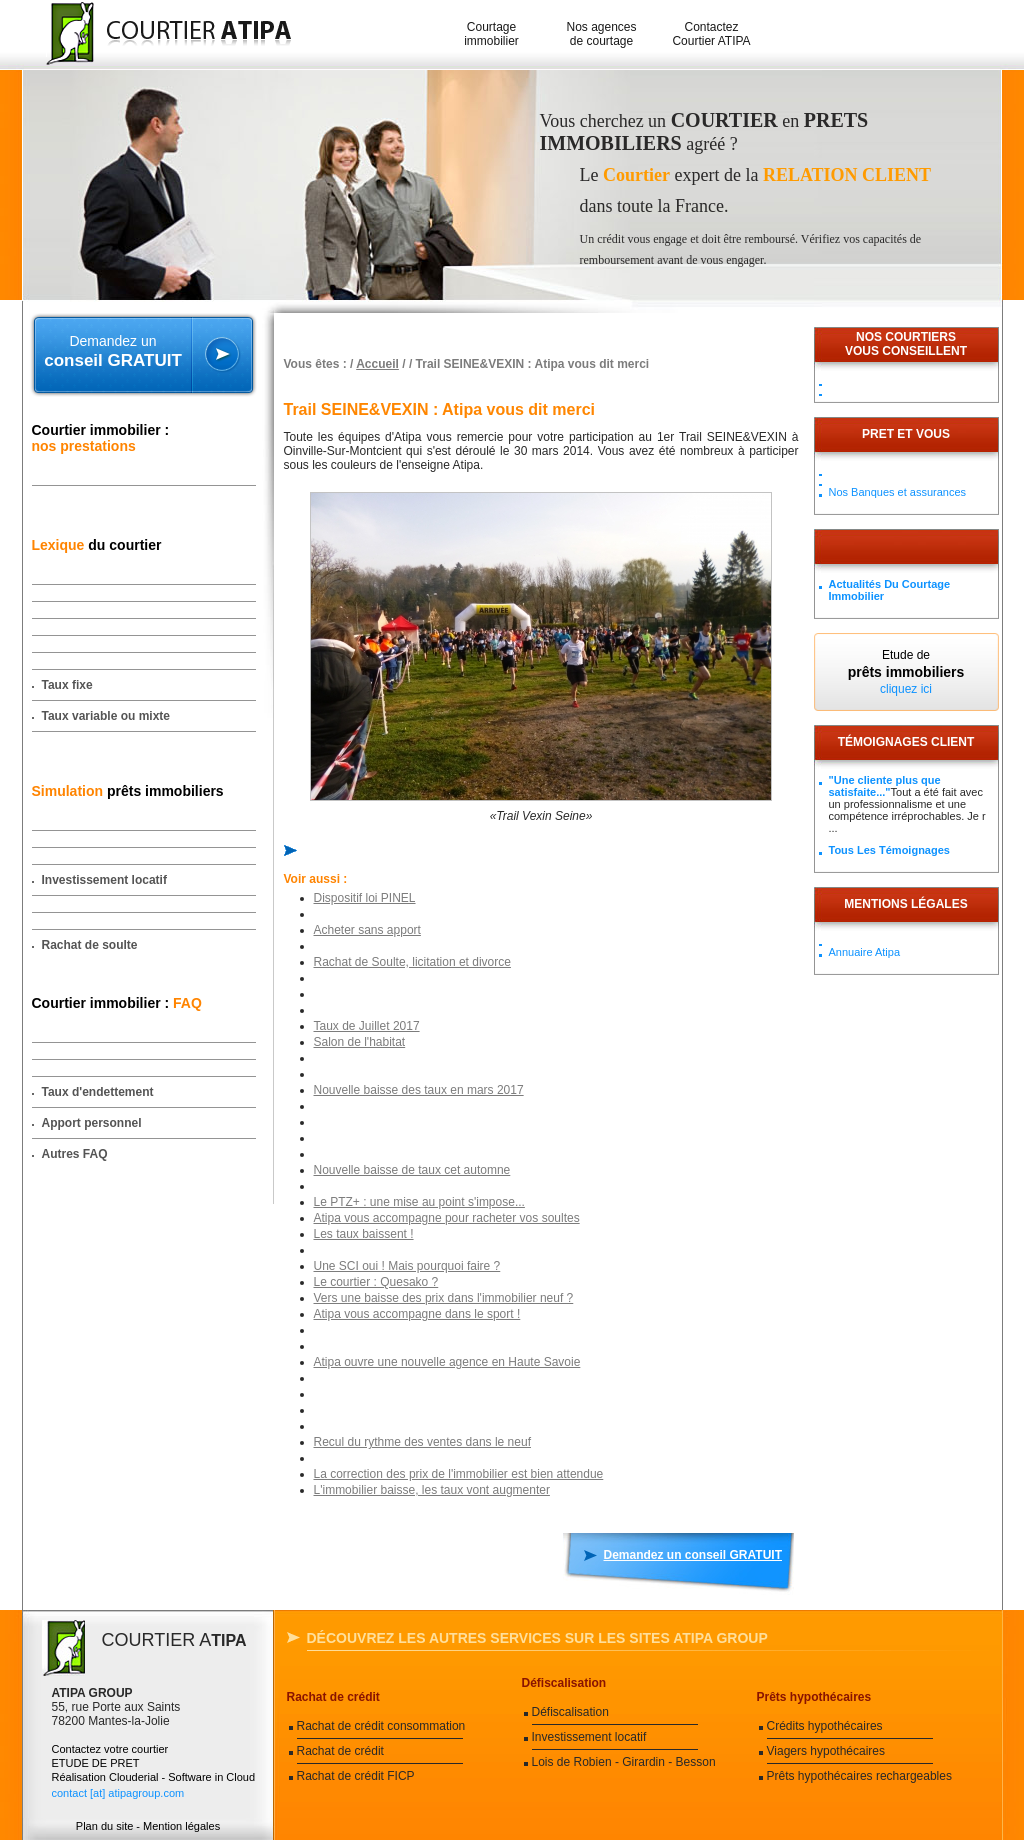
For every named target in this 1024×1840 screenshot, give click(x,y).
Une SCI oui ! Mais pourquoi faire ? (407, 1266)
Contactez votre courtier (110, 1749)
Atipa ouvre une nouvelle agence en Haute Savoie (447, 1362)
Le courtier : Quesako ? (376, 1282)
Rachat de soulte (90, 945)
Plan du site (104, 1826)
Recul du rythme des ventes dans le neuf (422, 1442)
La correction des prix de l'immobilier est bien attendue (459, 1474)
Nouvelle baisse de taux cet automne (412, 1170)
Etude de (906, 672)
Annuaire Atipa (865, 952)
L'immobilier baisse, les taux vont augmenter (432, 1490)
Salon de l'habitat (360, 1042)
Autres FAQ (75, 1154)
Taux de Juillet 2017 (367, 1026)
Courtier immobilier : (101, 438)
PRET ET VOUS (906, 434)
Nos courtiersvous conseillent (906, 344)
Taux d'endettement (98, 1092)
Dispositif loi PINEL (365, 898)
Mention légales (181, 1826)
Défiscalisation (564, 1683)
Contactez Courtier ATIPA (711, 34)
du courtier (97, 545)
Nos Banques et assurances (898, 492)
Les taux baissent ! (364, 1234)
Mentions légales (905, 904)
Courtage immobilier (491, 34)
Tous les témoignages (889, 850)
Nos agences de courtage (601, 34)
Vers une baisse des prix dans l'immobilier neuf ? (444, 1298)
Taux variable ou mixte (106, 716)
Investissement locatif (104, 880)
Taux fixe (67, 685)
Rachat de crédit (333, 1697)
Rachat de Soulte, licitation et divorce (412, 962)
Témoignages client (906, 742)
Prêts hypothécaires (814, 1697)
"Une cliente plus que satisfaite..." (885, 786)
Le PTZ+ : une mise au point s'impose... (419, 1202)
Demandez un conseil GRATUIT (693, 1555)
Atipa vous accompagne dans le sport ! (417, 1314)
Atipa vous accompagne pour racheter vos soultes (447, 1218)
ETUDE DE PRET (96, 1763)
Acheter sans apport (367, 930)
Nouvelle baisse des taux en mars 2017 (419, 1090)
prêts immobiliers (128, 791)
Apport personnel (92, 1123)
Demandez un (113, 352)
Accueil (377, 364)
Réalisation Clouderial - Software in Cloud (154, 1777)
